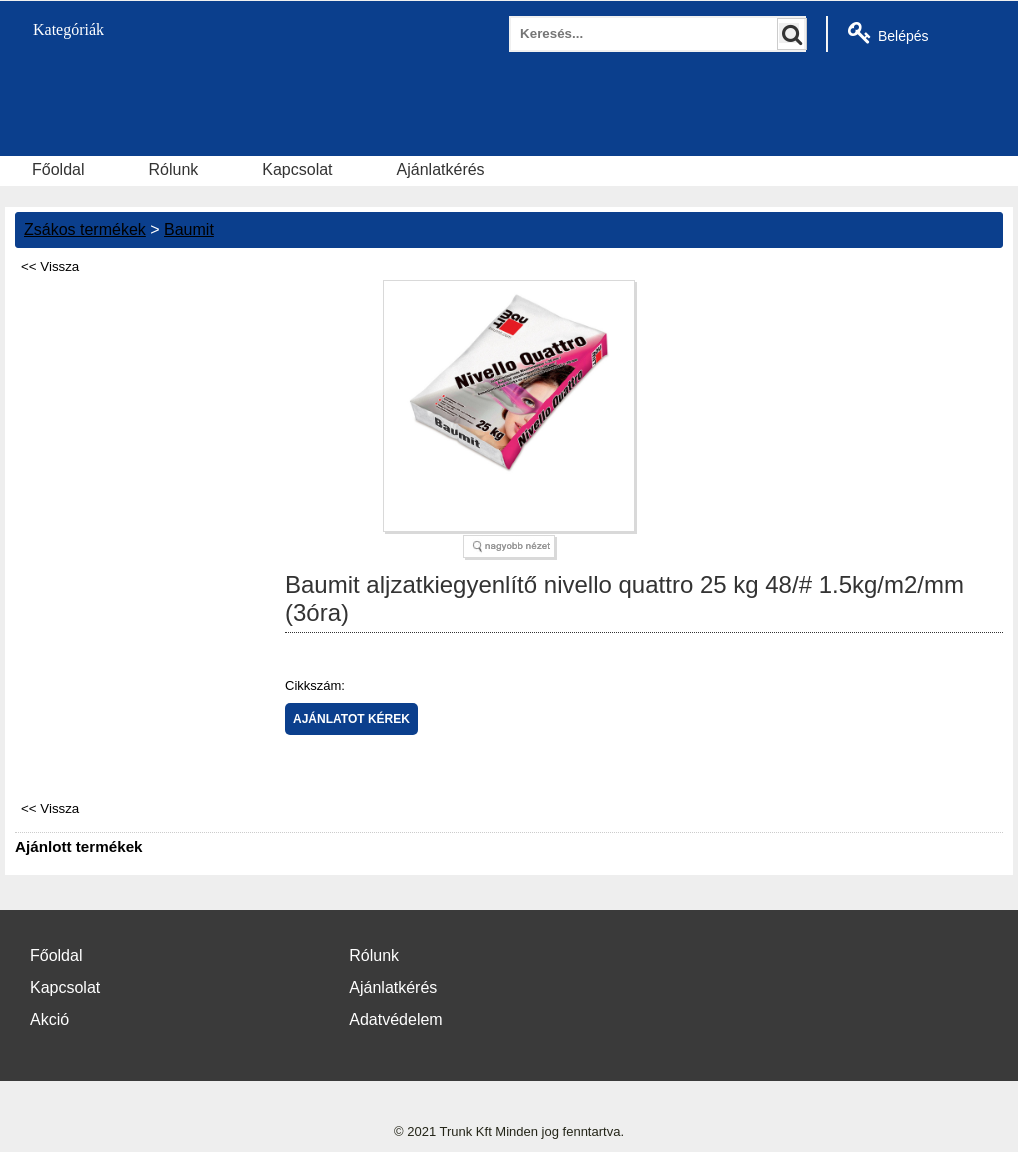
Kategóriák (57, 29)
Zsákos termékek (85, 229)
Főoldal (58, 169)
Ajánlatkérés (441, 169)
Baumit (189, 229)
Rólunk (173, 169)
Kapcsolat (297, 169)
